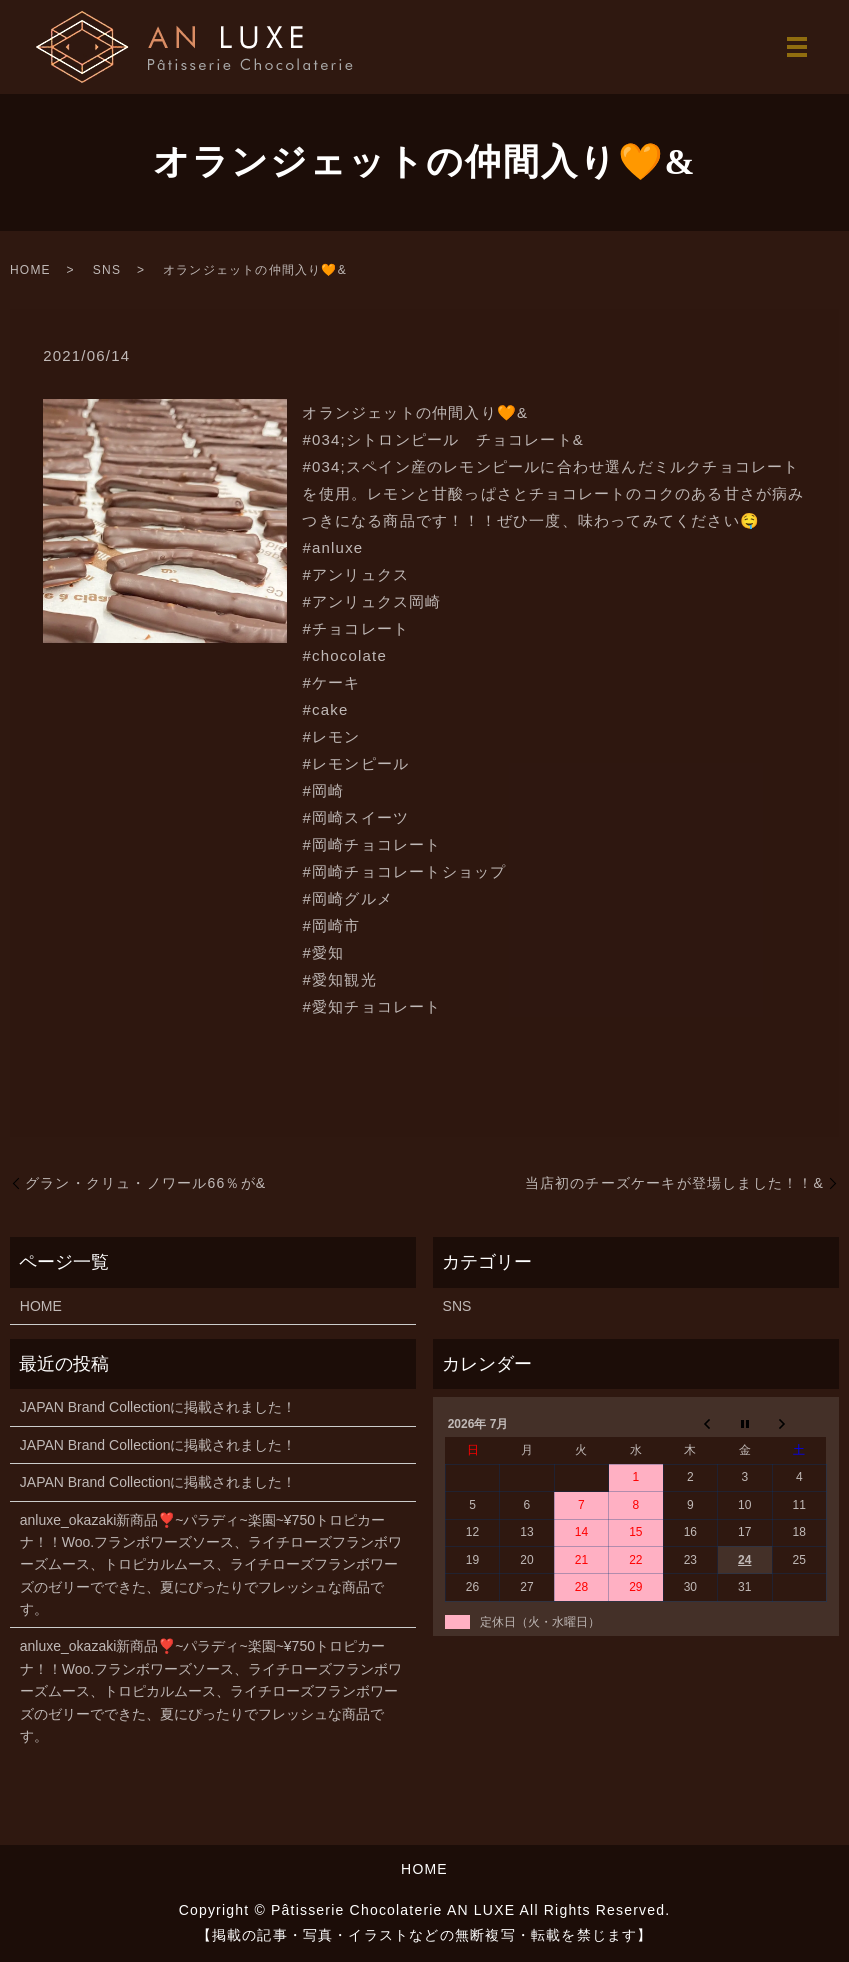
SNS (107, 270)
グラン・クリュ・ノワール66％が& (145, 1183)
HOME (30, 270)
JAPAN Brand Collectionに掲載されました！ (158, 1407)
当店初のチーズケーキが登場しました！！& (674, 1183)
